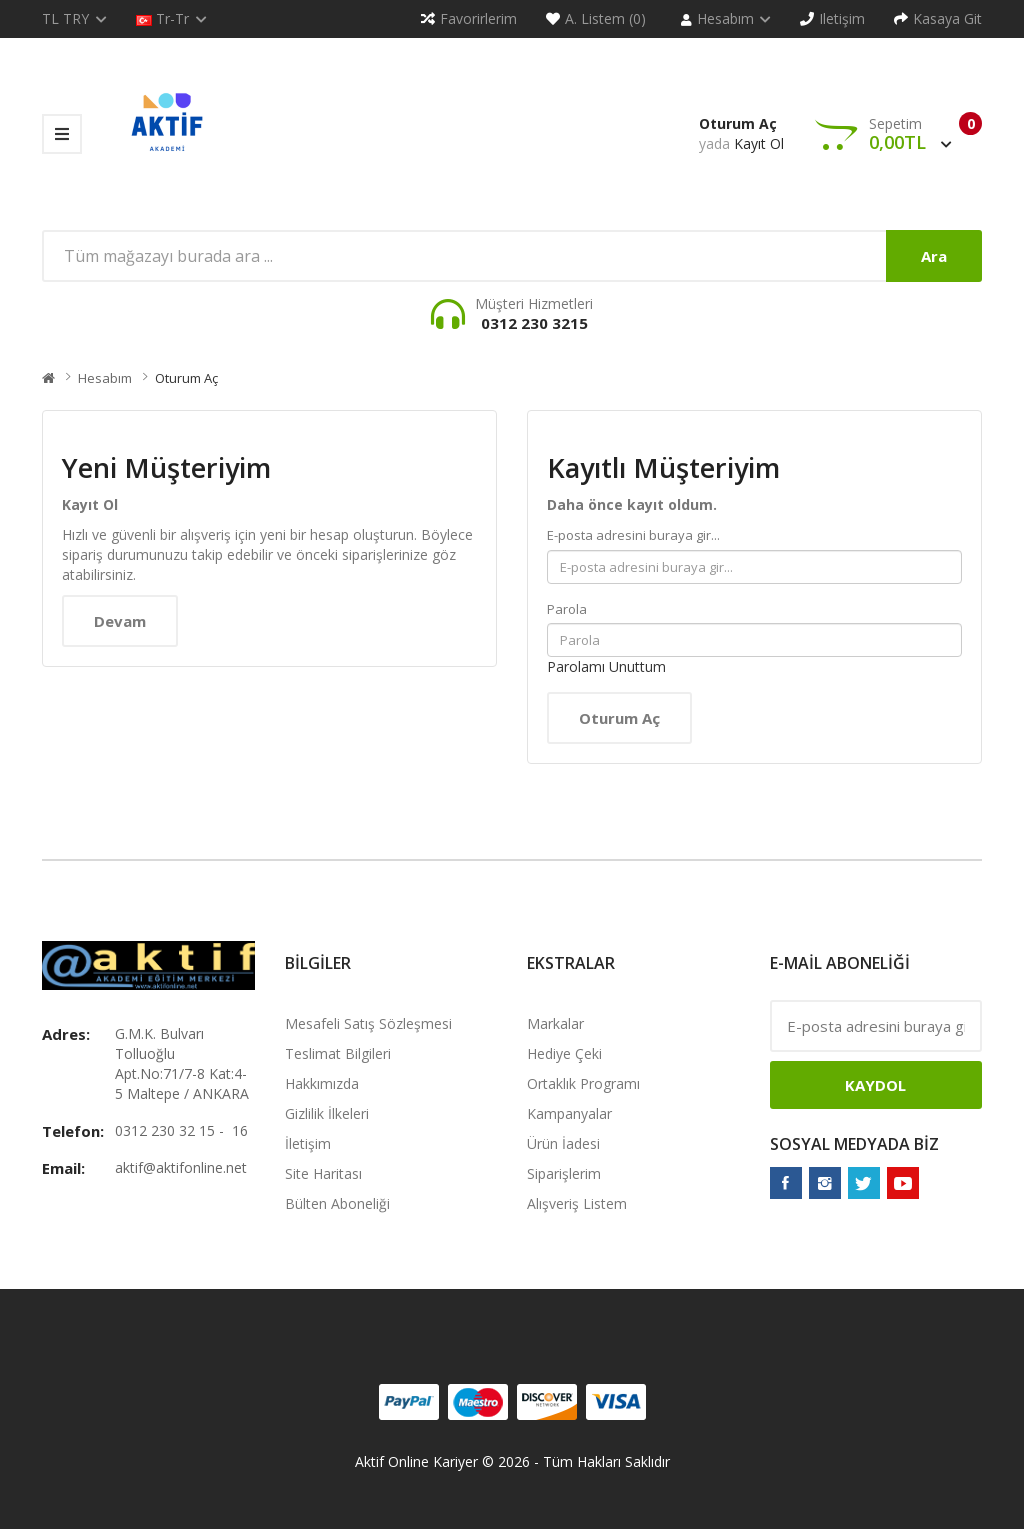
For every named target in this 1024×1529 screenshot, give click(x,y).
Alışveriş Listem (577, 1203)
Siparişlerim (564, 1173)
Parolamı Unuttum (606, 666)
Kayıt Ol (759, 143)
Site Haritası (323, 1173)
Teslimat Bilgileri (338, 1053)
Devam (120, 621)
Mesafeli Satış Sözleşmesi (368, 1023)
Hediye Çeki (564, 1053)
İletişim (308, 1143)
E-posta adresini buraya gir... (633, 535)
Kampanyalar (569, 1113)
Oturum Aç (738, 123)
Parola (567, 609)
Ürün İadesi (563, 1143)
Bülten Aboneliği (337, 1203)
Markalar (555, 1023)
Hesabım (105, 378)
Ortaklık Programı (583, 1083)
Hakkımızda (322, 1083)
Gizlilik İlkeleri (327, 1113)
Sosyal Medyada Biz (854, 1144)
